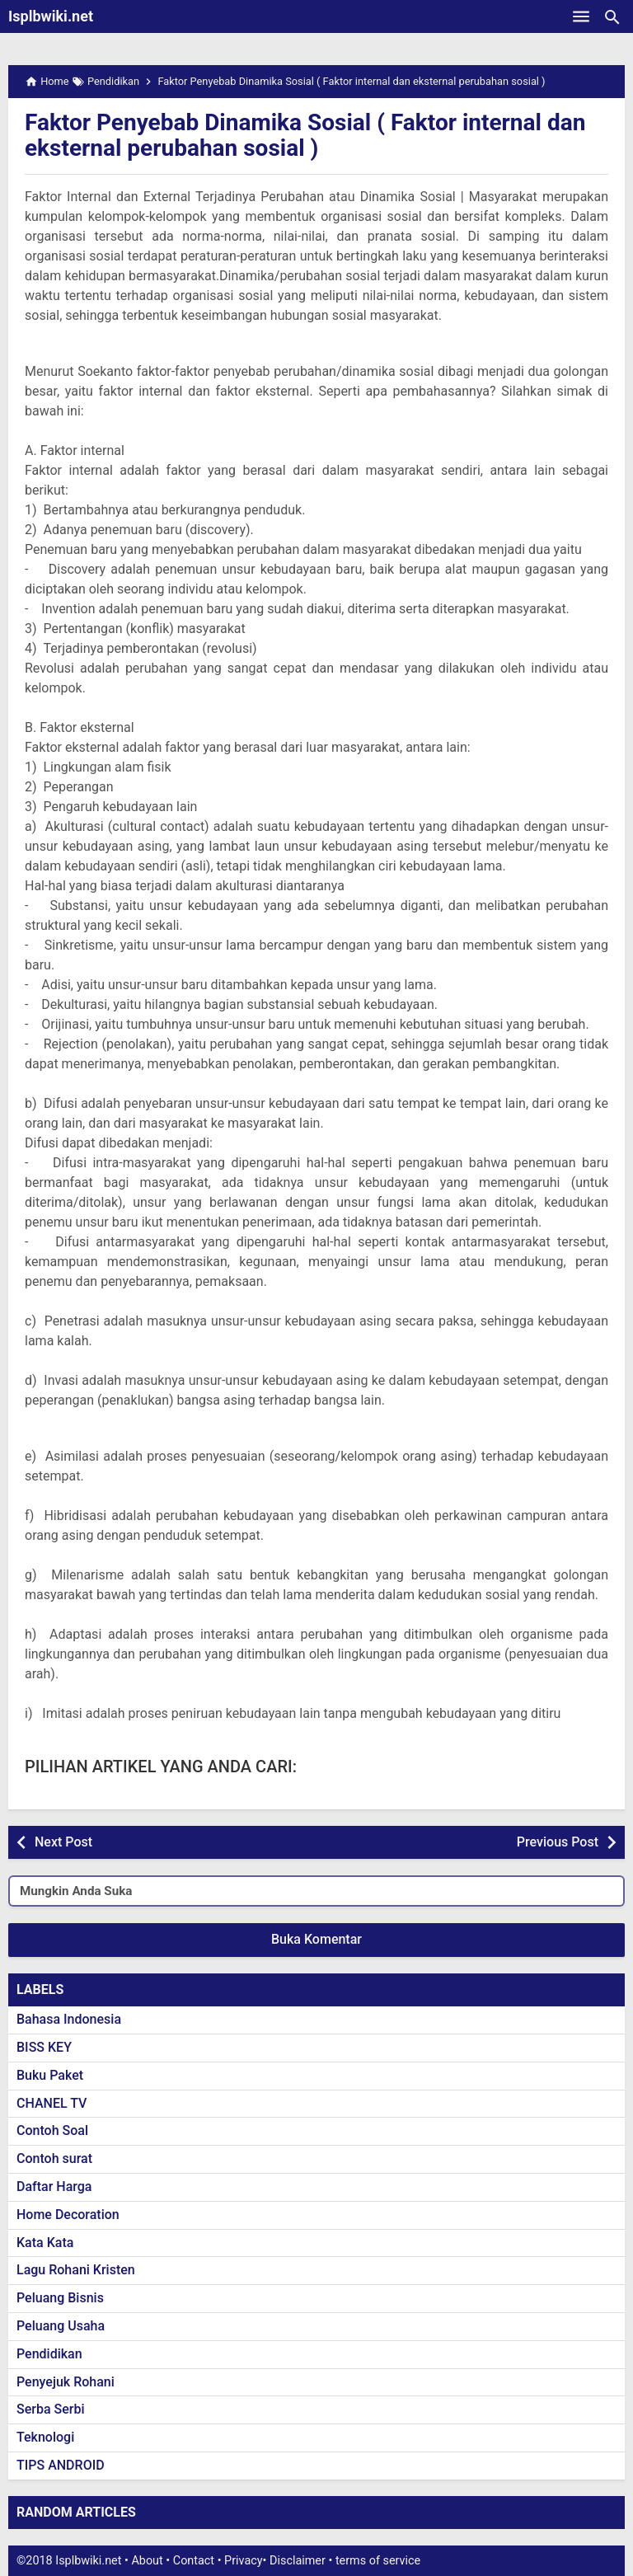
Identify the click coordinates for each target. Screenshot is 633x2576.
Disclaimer (298, 2561)
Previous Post (557, 1842)
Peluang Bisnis (60, 2298)
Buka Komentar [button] (316, 1939)
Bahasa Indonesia (68, 2019)
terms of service (377, 2561)
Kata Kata (44, 2242)
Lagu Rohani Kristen (75, 2270)
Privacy (243, 2561)
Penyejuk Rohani (65, 2382)
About (146, 2561)
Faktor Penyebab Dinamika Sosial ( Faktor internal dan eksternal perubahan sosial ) (305, 135)
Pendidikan (49, 2354)
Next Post (63, 1842)
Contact (193, 2561)
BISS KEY (44, 2047)
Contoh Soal (52, 2130)
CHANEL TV (51, 2103)
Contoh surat (54, 2158)
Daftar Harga (53, 2186)
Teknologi (45, 2437)
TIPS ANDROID (60, 2465)
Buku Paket (49, 2075)
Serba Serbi (50, 2409)
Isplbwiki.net (50, 16)
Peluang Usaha (60, 2326)
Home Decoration (68, 2214)
